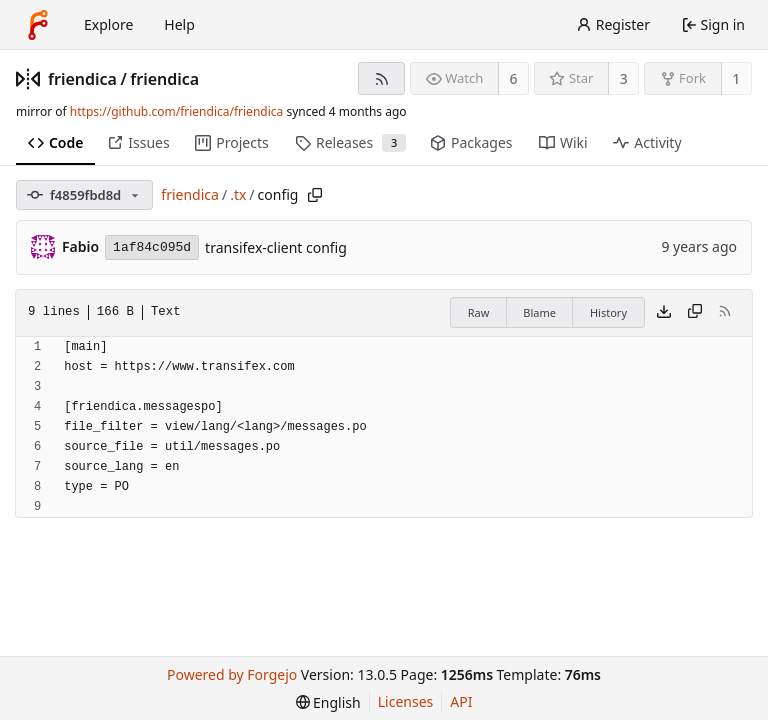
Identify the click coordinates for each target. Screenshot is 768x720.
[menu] (328, 702)
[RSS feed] (381, 78)
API (461, 701)
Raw (479, 312)
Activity (647, 142)
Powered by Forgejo (232, 674)
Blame (539, 312)
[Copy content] (695, 313)
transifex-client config (276, 247)
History (608, 312)
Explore (108, 24)
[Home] (38, 25)
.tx (238, 194)
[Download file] (664, 313)
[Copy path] (315, 195)
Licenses (406, 701)
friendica (82, 79)
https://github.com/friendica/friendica (176, 111)
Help (179, 24)
